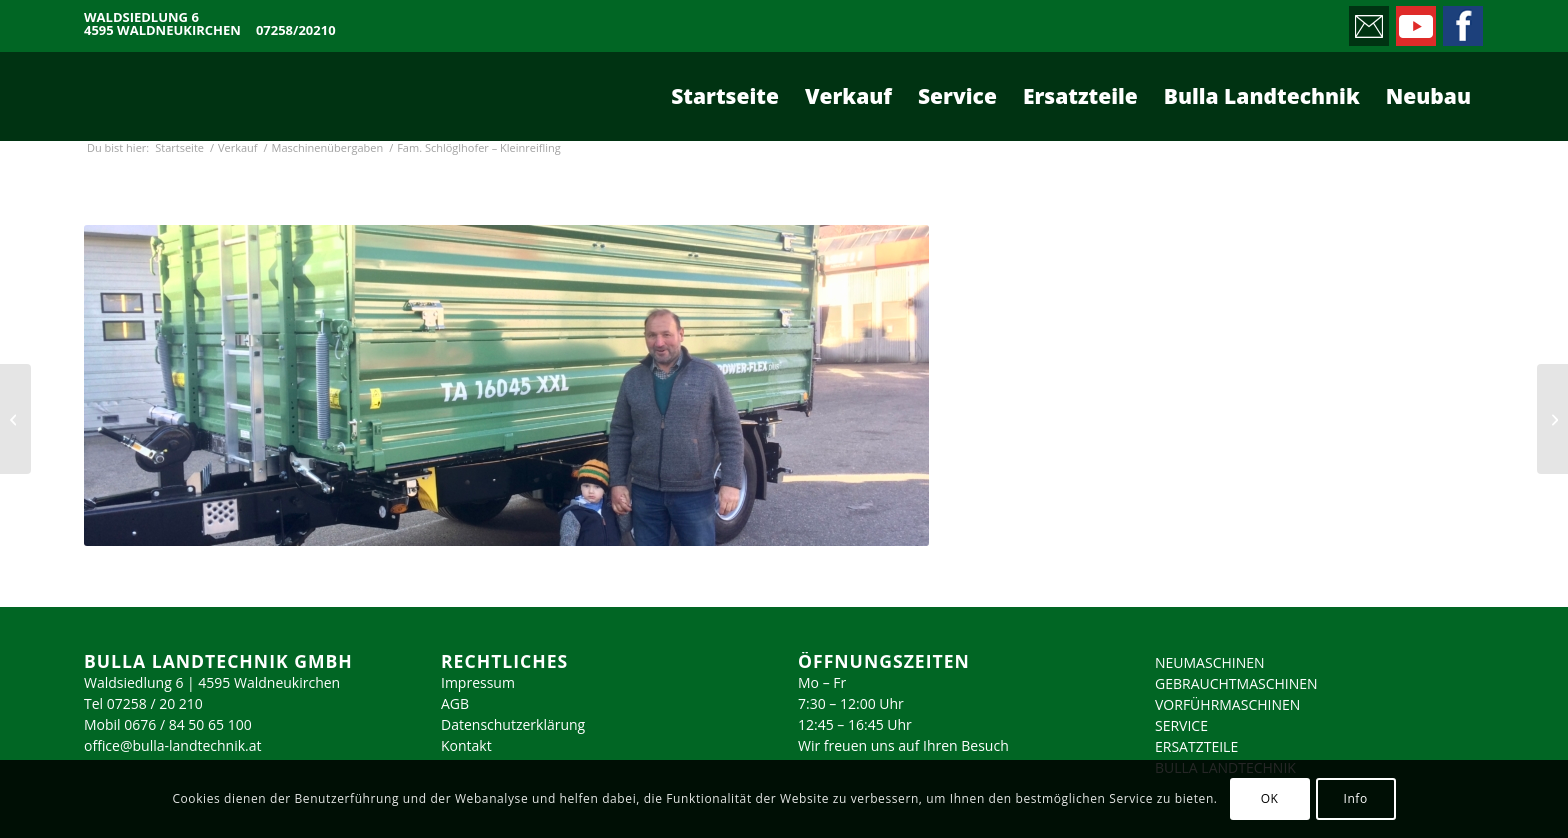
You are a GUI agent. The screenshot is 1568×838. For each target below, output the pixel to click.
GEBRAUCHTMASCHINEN (1236, 683)
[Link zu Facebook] (1461, 21)
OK (1270, 798)
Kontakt (466, 745)
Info (1355, 798)
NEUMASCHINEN (1210, 662)
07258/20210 (296, 30)
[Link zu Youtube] (1414, 21)
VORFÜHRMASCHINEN (1227, 704)
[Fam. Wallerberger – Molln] (1552, 419)
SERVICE (1181, 725)
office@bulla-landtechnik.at (173, 745)
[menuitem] (725, 96)
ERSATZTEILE (1196, 746)
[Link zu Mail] (1367, 21)
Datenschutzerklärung (513, 724)
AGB (455, 703)
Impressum (478, 682)
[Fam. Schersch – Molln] (15, 419)
